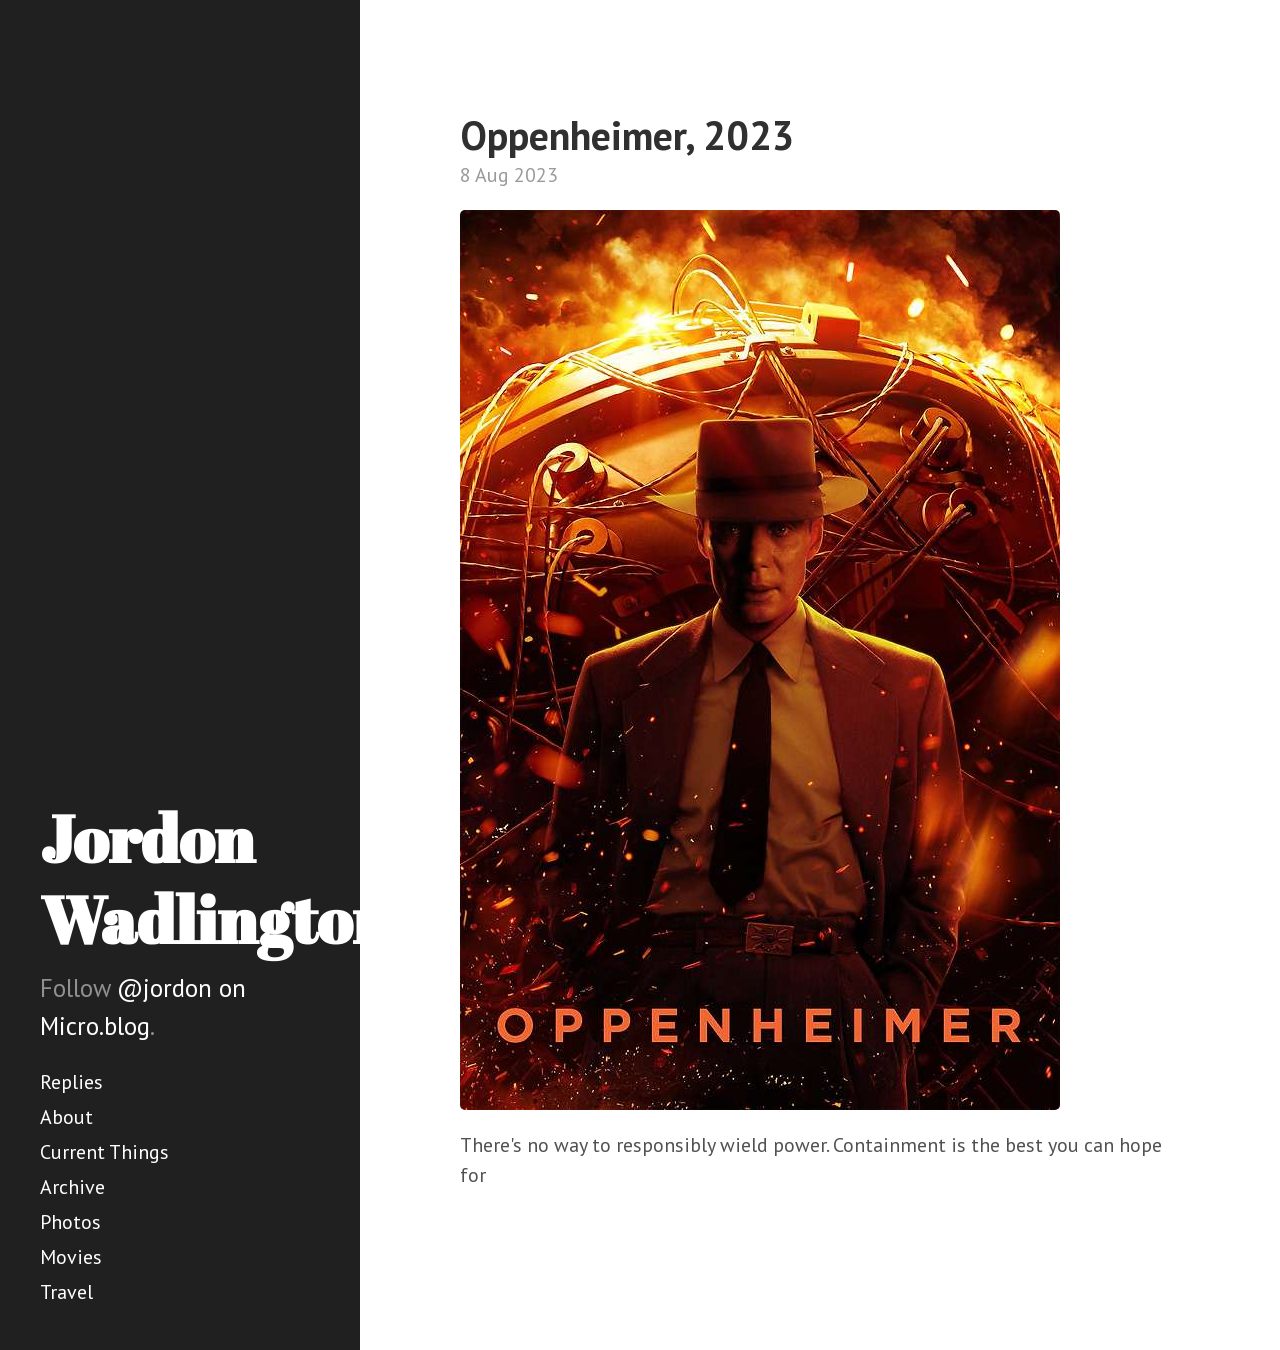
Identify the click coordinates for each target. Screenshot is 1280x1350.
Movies (71, 1257)
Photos (70, 1222)
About (66, 1117)
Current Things (104, 1152)
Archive (72, 1187)
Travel (66, 1292)
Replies (71, 1082)
